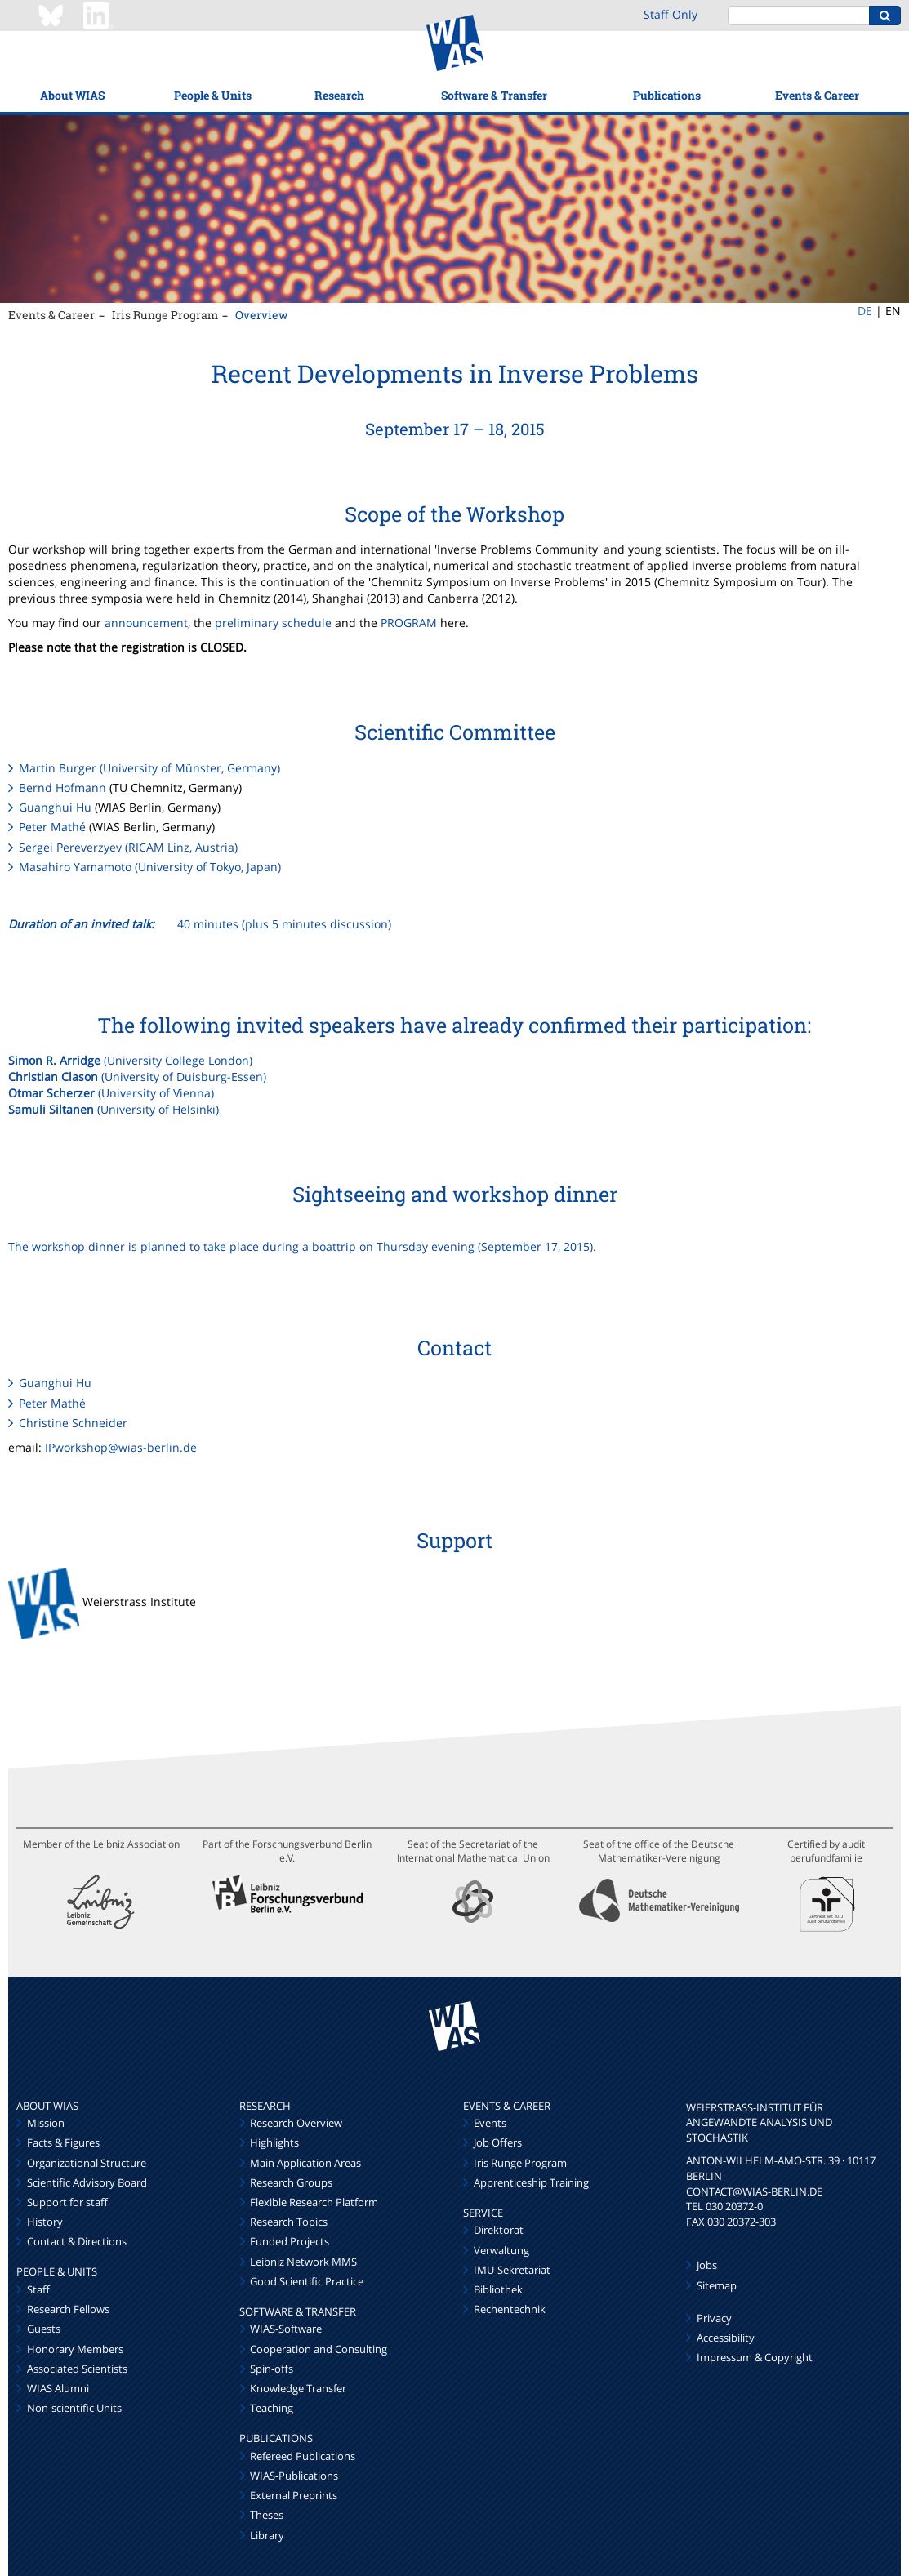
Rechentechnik (510, 2309)
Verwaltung (501, 2250)
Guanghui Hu (55, 807)
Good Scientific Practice (306, 2281)
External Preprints (293, 2495)
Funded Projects (289, 2241)
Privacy (714, 2318)
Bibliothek (498, 2289)
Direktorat (499, 2229)
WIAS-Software (286, 2328)
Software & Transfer (494, 95)
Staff (38, 2289)
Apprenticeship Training (531, 2182)
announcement (146, 622)
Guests (43, 2328)
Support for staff (67, 2202)
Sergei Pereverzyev (70, 847)
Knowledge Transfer (298, 2388)
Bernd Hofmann (62, 787)
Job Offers (498, 2142)
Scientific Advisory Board (87, 2182)
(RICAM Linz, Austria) (180, 847)
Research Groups (291, 2182)
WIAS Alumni (58, 2388)
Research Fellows (68, 2309)
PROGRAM (409, 622)
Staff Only (670, 14)
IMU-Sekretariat (512, 2269)
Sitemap (717, 2285)
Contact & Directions (77, 2241)
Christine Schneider (73, 1422)
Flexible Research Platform (314, 2202)
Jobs (707, 2265)
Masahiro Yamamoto (75, 866)
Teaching (271, 2407)
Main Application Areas (305, 2163)
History (45, 2221)
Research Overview (296, 2123)
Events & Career (817, 95)
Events (490, 2123)
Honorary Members (75, 2349)
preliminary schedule (275, 622)
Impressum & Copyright (755, 2357)
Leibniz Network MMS (303, 2261)
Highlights (274, 2142)
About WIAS (72, 95)
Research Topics (289, 2221)
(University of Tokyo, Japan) (206, 866)
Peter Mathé (52, 826)
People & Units (213, 95)
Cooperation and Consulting (318, 2349)
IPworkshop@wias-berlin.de (121, 1447)
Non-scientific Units (74, 2407)
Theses (266, 2514)
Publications (667, 95)
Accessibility (726, 2337)
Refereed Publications (302, 2456)
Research (339, 95)
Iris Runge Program (165, 315)
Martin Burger (57, 768)
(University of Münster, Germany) (188, 768)
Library (267, 2535)
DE (865, 310)
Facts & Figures (63, 2142)
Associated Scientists (77, 2368)
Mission (46, 2123)
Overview (261, 315)
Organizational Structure (86, 2163)
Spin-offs (271, 2368)
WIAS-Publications (294, 2475)
